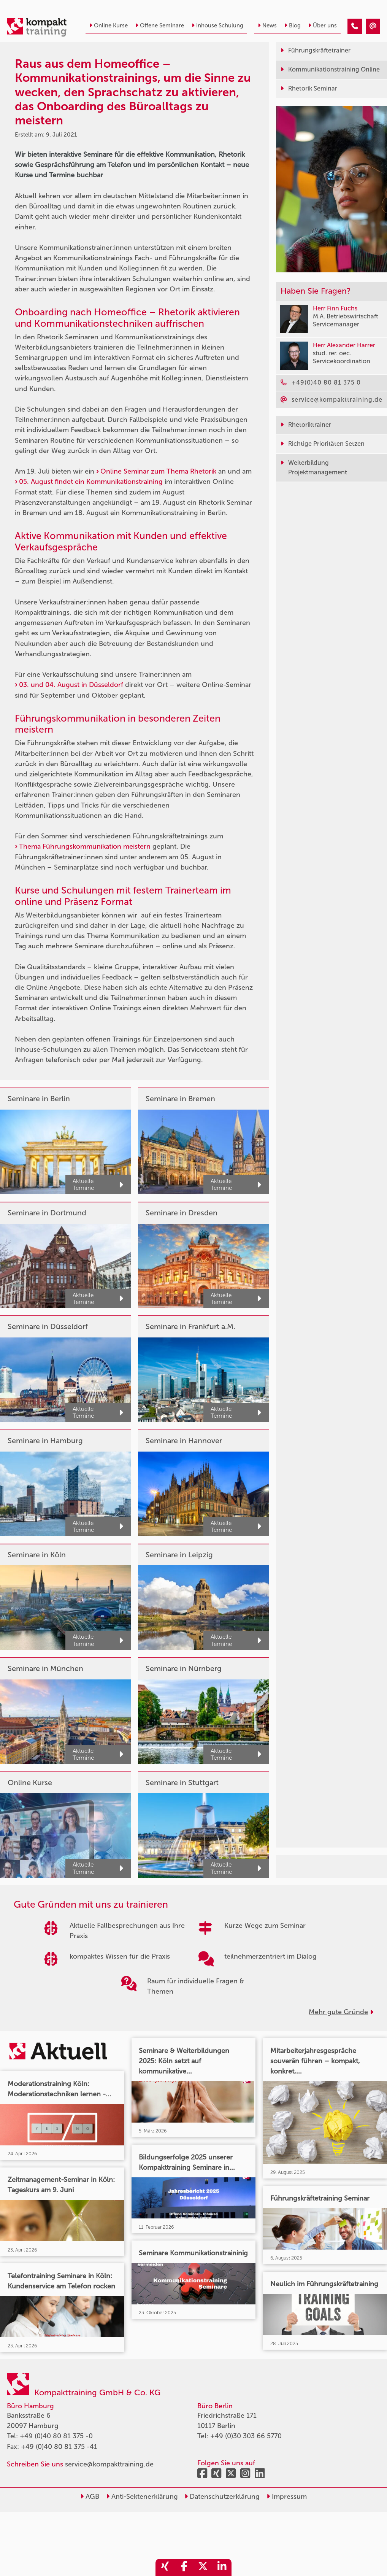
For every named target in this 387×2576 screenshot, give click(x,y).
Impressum (286, 2496)
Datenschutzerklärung (222, 2496)
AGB (89, 2496)
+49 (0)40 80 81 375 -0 (56, 2436)
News (267, 25)
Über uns (322, 25)
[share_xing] (164, 2567)
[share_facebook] (184, 2567)
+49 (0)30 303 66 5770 (246, 2436)
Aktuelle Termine (98, 1184)
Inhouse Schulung (217, 25)
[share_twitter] (203, 2567)
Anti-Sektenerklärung (142, 2496)
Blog (292, 25)
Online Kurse (108, 25)
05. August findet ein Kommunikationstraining (91, 481)
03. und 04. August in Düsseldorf (71, 685)
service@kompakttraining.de (109, 2464)
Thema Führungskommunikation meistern (85, 846)
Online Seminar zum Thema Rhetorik (158, 471)
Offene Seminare (159, 25)
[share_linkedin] (222, 2567)
